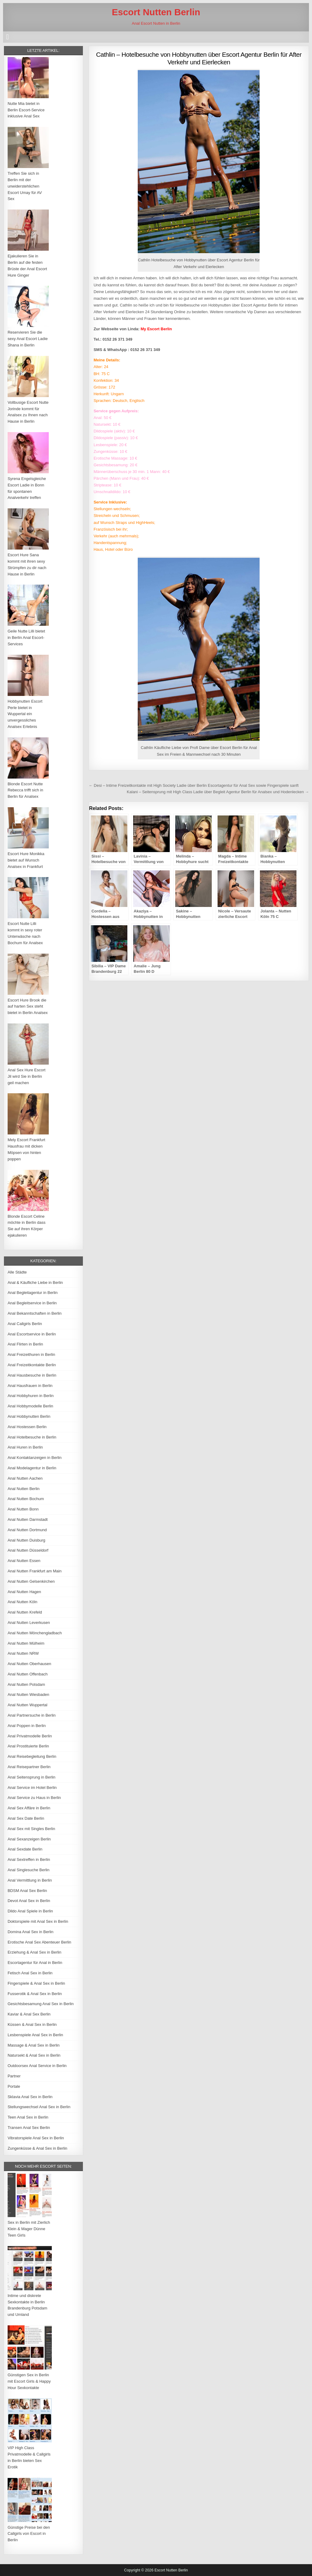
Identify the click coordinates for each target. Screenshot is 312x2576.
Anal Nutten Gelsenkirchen (31, 1581)
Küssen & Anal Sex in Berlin (32, 2024)
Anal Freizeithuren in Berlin (31, 1354)
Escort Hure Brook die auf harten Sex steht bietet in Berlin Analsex (28, 1006)
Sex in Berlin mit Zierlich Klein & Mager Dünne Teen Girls (29, 2228)
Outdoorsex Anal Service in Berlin (37, 2065)
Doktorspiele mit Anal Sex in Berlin (38, 1921)
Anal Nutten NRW (23, 1653)
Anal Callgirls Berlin (25, 1323)
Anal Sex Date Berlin (26, 1818)
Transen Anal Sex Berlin (29, 2127)
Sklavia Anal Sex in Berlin (30, 2096)
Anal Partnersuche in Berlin (32, 1715)
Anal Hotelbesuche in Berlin (32, 1437)
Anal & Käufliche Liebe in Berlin (35, 1282)
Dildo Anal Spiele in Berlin (30, 1911)
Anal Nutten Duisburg (26, 1540)
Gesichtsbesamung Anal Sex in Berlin (41, 2003)
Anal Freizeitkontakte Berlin (32, 1365)
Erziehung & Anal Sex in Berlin (34, 1952)
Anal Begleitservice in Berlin (32, 1303)
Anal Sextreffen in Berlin (29, 1859)
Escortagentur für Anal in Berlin (35, 1962)
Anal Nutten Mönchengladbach (35, 1633)
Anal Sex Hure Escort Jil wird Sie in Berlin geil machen (26, 1076)
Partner (14, 2076)
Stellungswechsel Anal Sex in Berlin (39, 2107)
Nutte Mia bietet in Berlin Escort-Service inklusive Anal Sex (26, 110)
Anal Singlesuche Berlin (28, 1870)
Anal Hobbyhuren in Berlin (31, 1395)
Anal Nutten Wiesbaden (28, 1694)
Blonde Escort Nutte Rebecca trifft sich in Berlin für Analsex (25, 790)
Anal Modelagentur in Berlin (32, 1468)
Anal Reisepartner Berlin (29, 1767)
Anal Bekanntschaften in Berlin (35, 1313)
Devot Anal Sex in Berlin (29, 1900)
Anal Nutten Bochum (26, 1498)
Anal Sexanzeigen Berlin (29, 1839)
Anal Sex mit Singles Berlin (31, 1828)
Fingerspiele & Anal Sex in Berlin (36, 1983)
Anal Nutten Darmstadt (28, 1519)
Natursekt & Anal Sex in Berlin (34, 2055)
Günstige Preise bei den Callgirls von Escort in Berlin (29, 2533)
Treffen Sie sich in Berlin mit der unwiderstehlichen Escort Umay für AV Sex (25, 186)
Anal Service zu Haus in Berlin (34, 1797)
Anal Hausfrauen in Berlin (30, 1385)
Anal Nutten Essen (24, 1560)
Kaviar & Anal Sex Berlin (29, 2014)
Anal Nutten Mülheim (26, 1643)
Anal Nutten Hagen (24, 1591)
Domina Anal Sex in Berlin (30, 1931)
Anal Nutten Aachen (25, 1478)
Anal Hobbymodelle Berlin (30, 1406)
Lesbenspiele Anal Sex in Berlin (35, 2035)
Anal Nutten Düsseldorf (28, 1550)
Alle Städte (17, 1272)
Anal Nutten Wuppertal (28, 1705)
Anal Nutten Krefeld (25, 1612)
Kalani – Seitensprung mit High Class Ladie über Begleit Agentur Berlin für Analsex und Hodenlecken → (218, 792)
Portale (14, 2086)
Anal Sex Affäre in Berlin (29, 1808)
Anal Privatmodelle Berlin (30, 1736)
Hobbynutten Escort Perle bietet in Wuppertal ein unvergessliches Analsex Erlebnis (25, 714)
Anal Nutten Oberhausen (29, 1663)
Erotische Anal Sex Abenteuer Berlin (39, 1942)
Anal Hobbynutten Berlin (29, 1416)
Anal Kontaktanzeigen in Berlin (35, 1457)
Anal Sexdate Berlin (25, 1849)
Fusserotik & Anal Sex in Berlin (35, 1993)
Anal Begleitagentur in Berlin (33, 1292)
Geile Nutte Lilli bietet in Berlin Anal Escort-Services (26, 637)
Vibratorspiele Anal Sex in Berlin (36, 2138)
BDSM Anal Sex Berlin (27, 1890)
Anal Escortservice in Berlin (32, 1334)
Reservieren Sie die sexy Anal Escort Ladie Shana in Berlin (28, 338)
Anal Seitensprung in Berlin (31, 1777)
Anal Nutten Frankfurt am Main (35, 1571)
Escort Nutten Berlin (156, 12)
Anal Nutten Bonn (23, 1509)
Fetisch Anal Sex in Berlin (30, 1973)
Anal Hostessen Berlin (27, 1426)
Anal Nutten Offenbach (28, 1674)
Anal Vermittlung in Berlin (30, 1880)
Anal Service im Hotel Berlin (32, 1787)
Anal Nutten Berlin (24, 1488)
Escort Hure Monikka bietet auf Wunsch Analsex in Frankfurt (26, 860)
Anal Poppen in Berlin (27, 1725)
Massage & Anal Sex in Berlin (34, 2045)
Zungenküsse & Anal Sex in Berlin (37, 2148)
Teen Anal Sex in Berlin (28, 2117)
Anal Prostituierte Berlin (28, 1746)
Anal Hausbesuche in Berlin (32, 1375)
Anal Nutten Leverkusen (29, 1622)
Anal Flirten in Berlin (25, 1344)
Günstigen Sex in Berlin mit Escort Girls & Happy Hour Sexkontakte (29, 2381)
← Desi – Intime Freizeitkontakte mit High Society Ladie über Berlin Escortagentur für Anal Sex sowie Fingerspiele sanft (194, 785)
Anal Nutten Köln (22, 1602)
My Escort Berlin (156, 329)
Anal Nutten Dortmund (27, 1530)
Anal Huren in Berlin (25, 1447)
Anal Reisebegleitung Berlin (32, 1756)
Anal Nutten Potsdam (26, 1684)
